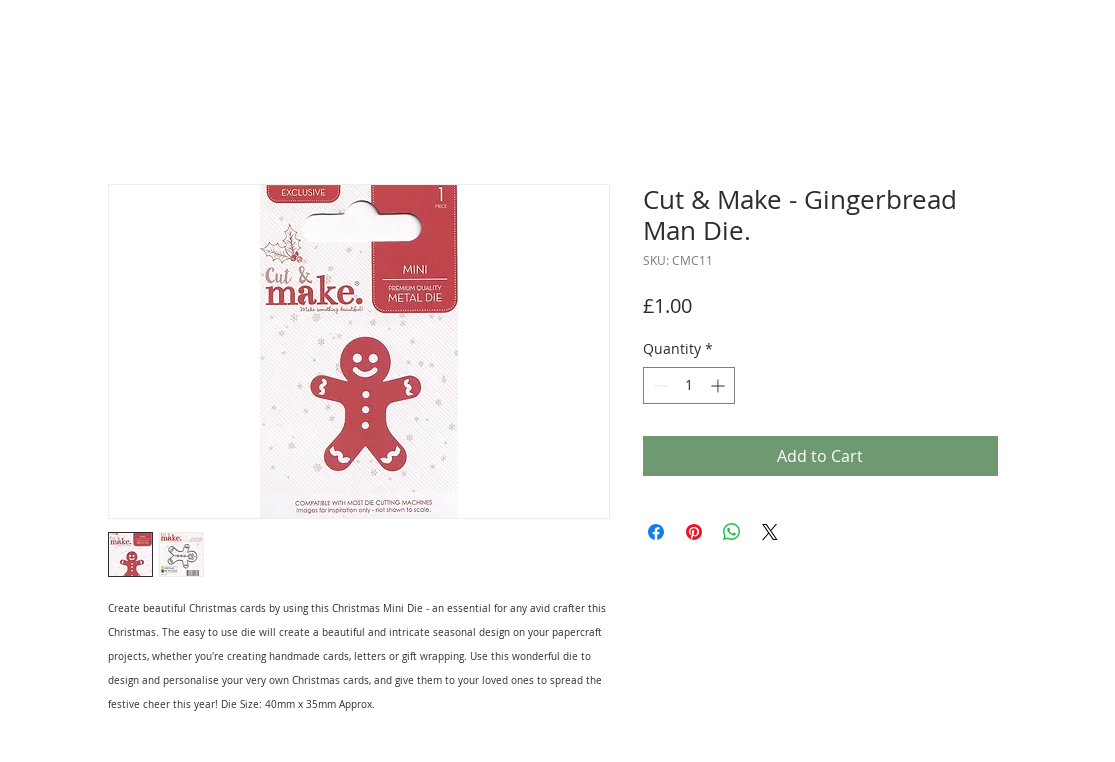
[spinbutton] (689, 385)
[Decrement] (658, 385)
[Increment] (719, 385)
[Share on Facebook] (656, 532)
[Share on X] (770, 532)
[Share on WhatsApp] (732, 532)
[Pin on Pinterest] (694, 532)
